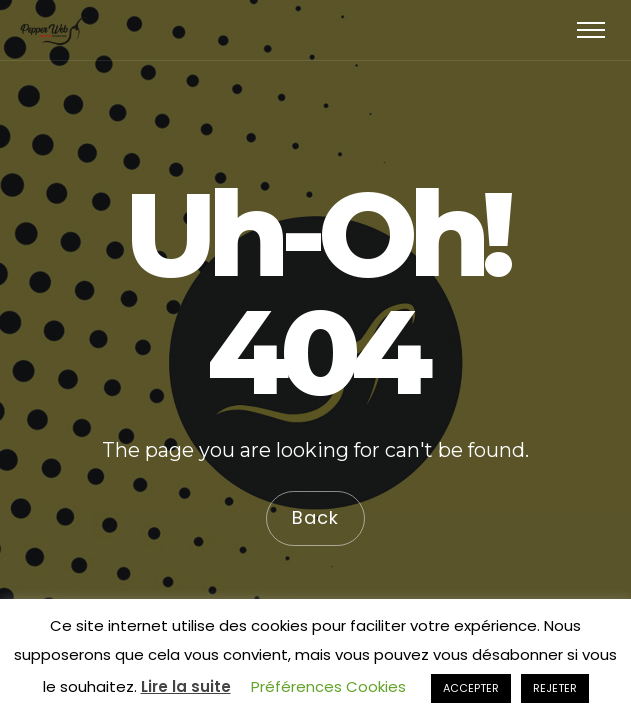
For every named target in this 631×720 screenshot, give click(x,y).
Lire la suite (186, 686)
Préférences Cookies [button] (328, 686)
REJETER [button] (555, 688)
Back (315, 517)
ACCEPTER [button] (471, 688)
